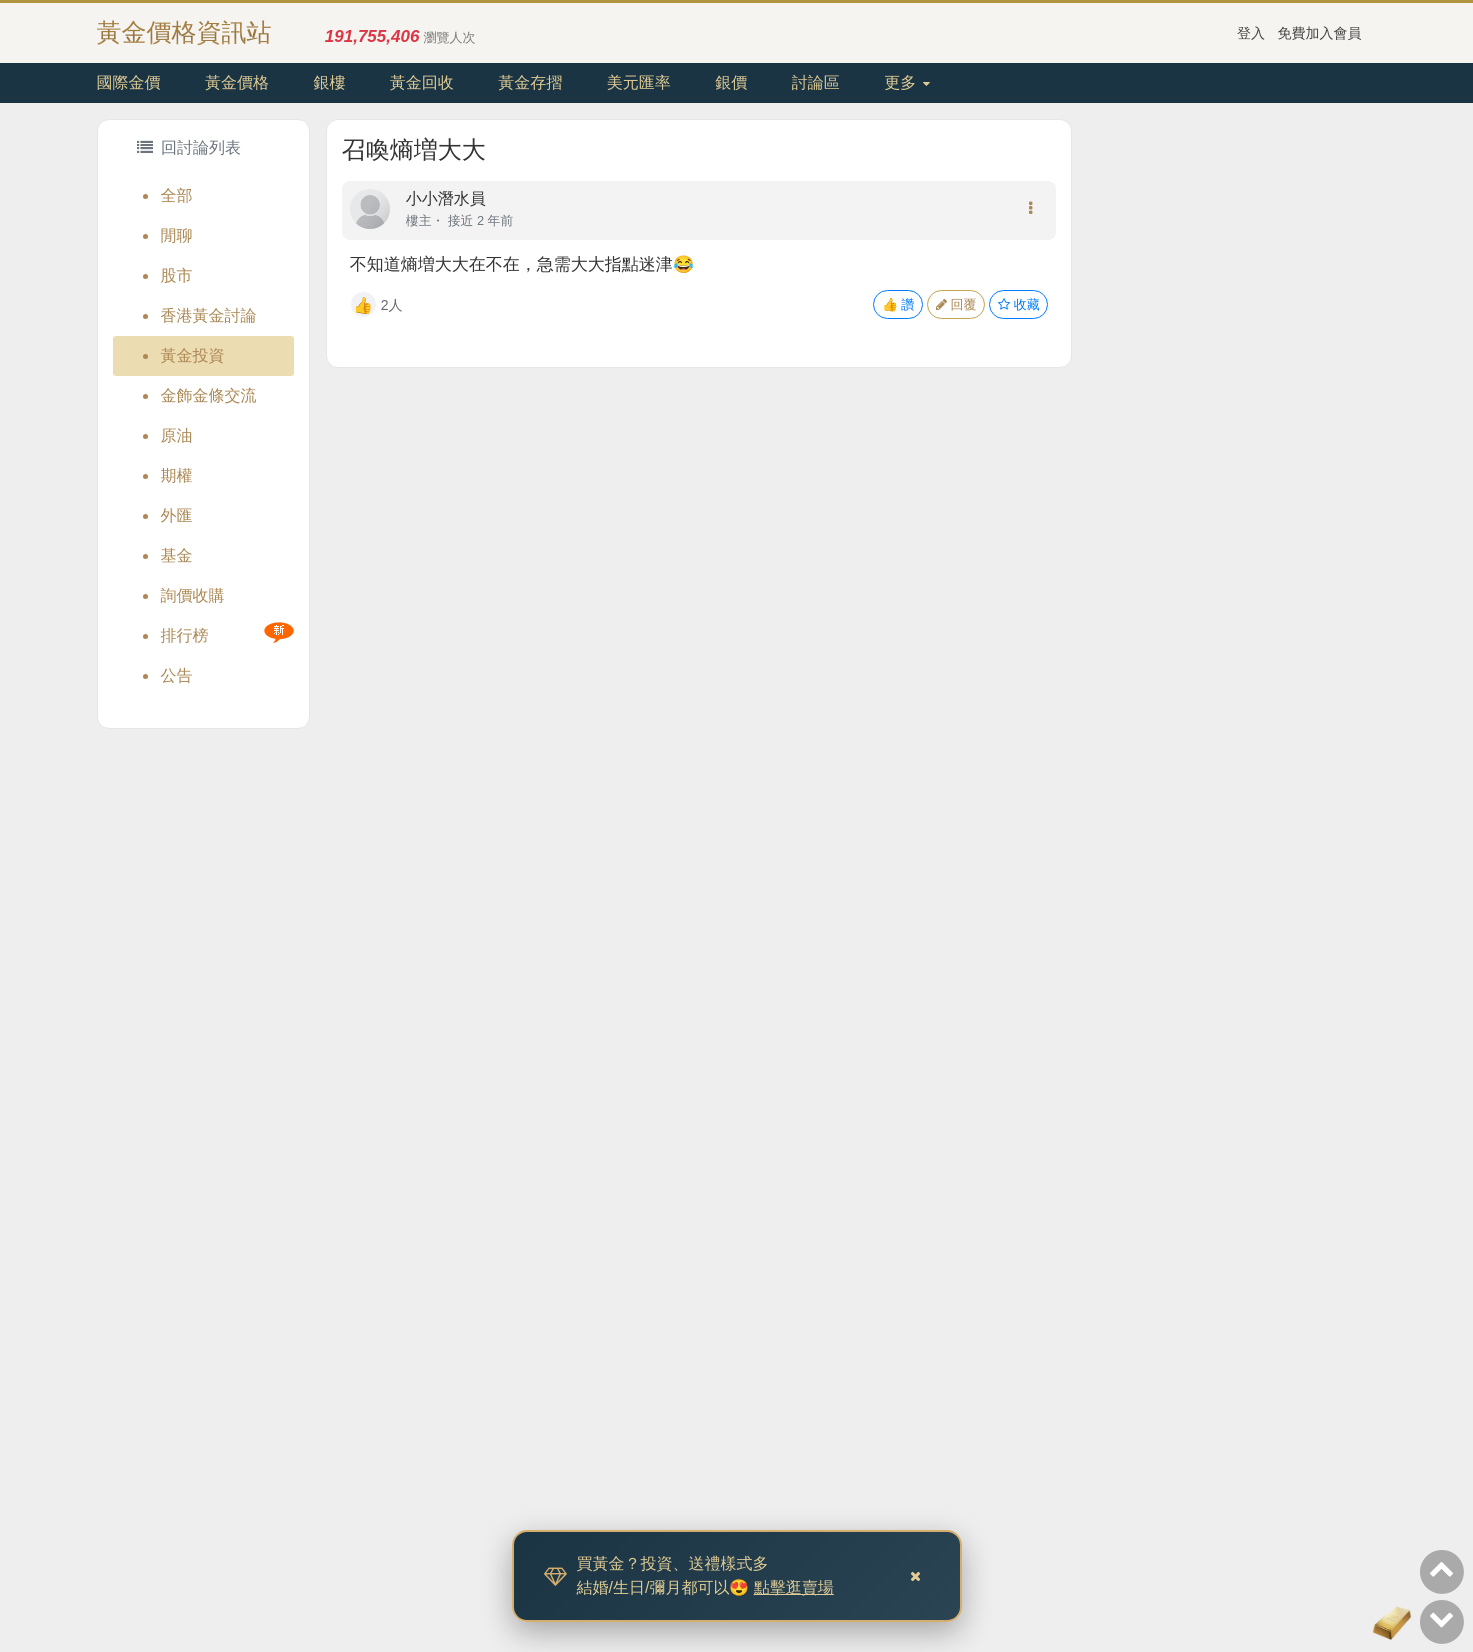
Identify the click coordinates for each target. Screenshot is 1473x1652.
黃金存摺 (530, 82)
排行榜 (185, 635)
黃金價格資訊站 (184, 32)
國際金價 (129, 82)
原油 (177, 435)
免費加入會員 (1320, 33)
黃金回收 (422, 82)
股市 (177, 275)
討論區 (816, 82)
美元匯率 (639, 82)
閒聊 (177, 235)
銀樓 (329, 82)
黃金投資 (193, 355)
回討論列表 (189, 147)
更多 (906, 82)
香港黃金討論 (209, 315)
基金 (177, 555)
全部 (177, 195)
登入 (1251, 33)
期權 (177, 475)
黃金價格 (237, 82)
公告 (177, 675)
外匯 (177, 515)
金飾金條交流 (209, 395)
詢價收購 (193, 595)
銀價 (731, 82)
